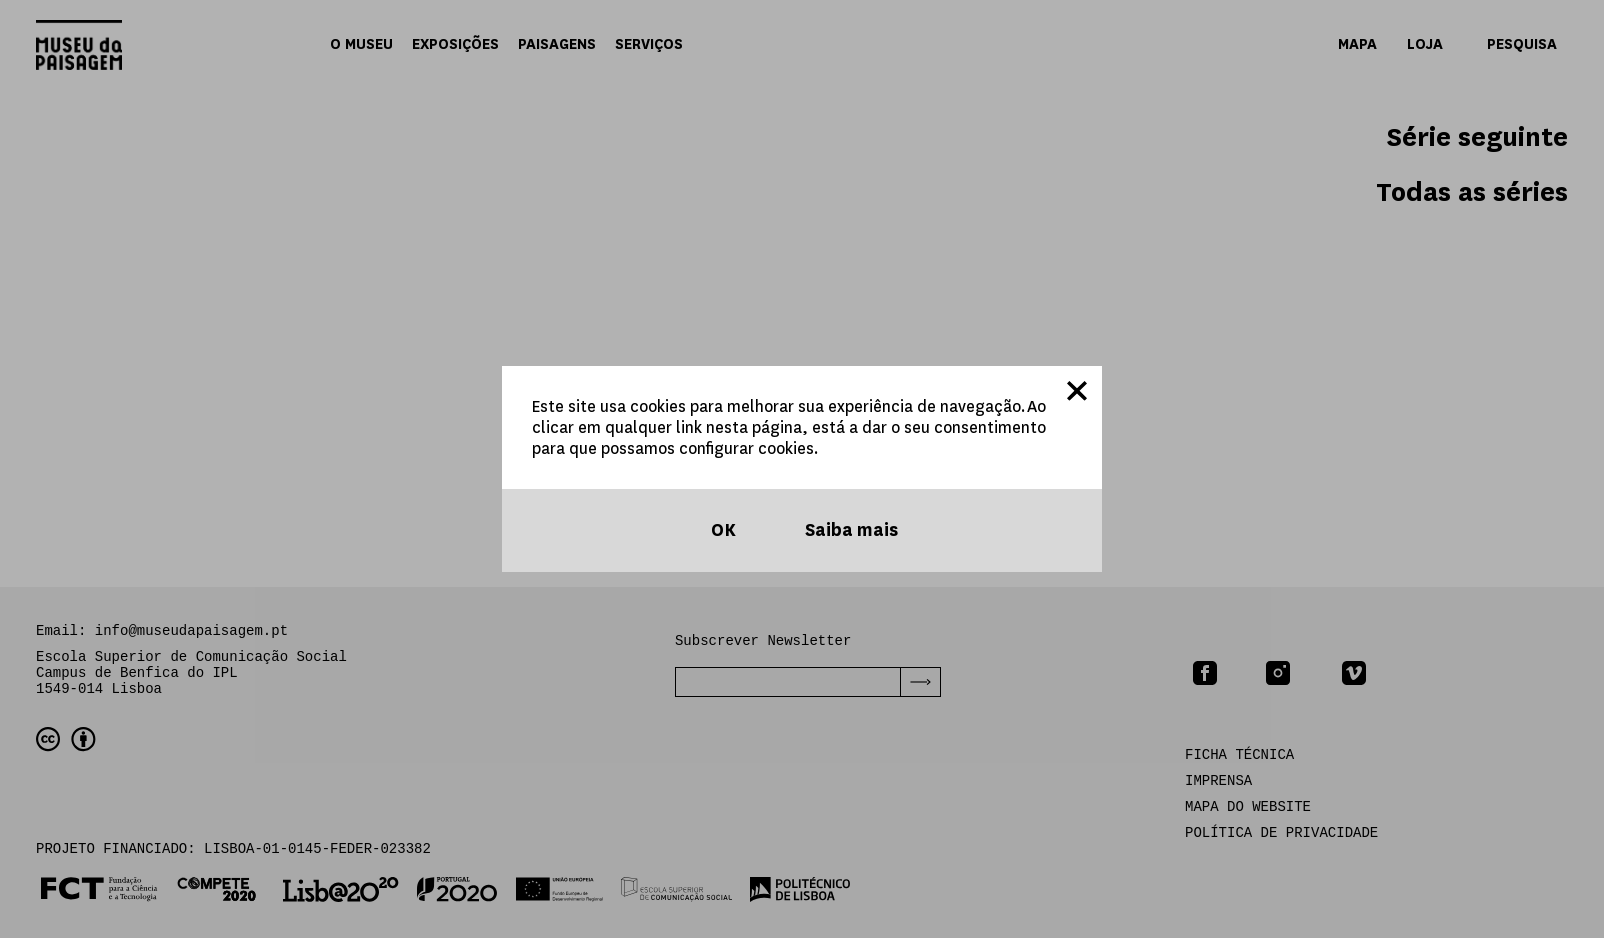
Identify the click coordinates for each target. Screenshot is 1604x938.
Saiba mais (849, 530)
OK (721, 530)
